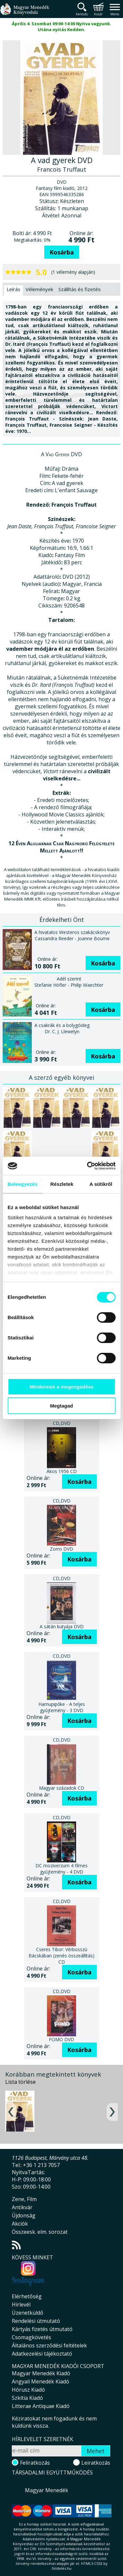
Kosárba (62, 252)
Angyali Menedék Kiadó (40, 2381)
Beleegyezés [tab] (22, 1184)
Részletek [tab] (62, 1184)
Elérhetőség (27, 2296)
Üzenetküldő (27, 2312)
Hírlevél (21, 2304)
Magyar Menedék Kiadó (41, 2373)
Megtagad (61, 1406)
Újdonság (23, 2215)
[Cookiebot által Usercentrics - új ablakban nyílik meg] (87, 1166)
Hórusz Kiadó (28, 2389)
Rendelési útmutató (36, 2320)
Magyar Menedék (46, 2490)
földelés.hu (62, 2568)
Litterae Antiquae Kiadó (41, 2406)
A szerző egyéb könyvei (61, 1077)
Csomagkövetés (31, 2337)
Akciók (20, 2223)
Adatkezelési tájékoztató (42, 2353)
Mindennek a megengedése (61, 1387)
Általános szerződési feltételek (49, 2345)
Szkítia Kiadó (27, 2397)
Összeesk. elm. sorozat (40, 2231)
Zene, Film (24, 2199)
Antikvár (22, 2207)
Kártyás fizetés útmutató (42, 2329)
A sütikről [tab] (101, 1184)
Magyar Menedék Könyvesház (24, 13)
